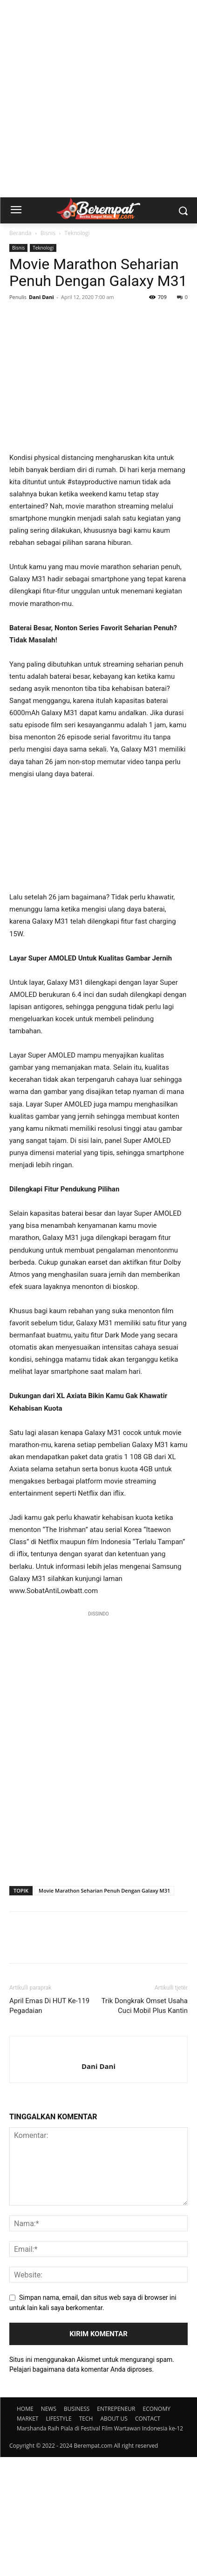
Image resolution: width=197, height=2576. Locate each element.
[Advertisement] (98, 98)
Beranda (20, 233)
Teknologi (77, 233)
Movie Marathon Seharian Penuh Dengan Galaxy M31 (104, 2009)
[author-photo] (98, 2169)
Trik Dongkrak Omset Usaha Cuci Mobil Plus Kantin (145, 2125)
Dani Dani (41, 296)
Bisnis (48, 233)
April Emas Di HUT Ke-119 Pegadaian (49, 2125)
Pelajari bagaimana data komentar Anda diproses (80, 2488)
